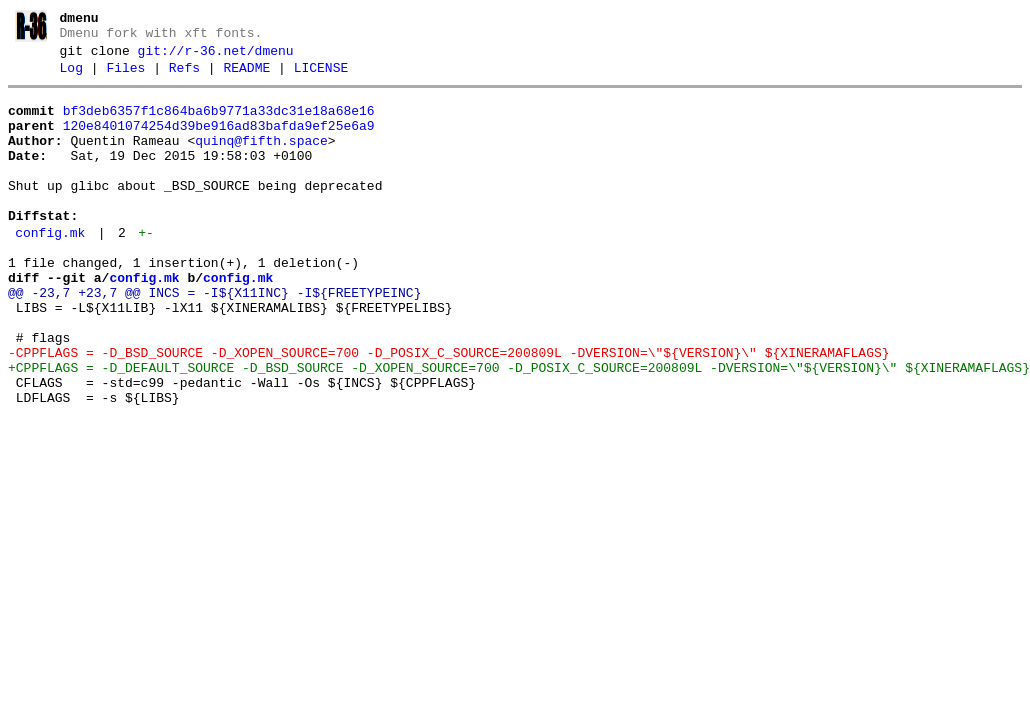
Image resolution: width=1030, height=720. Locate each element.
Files (125, 77)
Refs (184, 77)
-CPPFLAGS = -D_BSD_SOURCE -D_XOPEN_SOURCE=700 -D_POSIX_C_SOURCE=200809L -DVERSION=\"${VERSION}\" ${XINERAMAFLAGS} (448, 410)
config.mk (50, 269)
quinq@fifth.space (261, 159)
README (246, 77)
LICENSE (321, 77)
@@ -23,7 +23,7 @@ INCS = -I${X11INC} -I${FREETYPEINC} (214, 338)
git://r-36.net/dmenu (216, 57)
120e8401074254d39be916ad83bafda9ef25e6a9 (219, 141)
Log (71, 77)
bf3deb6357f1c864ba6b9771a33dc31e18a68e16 (219, 123)
